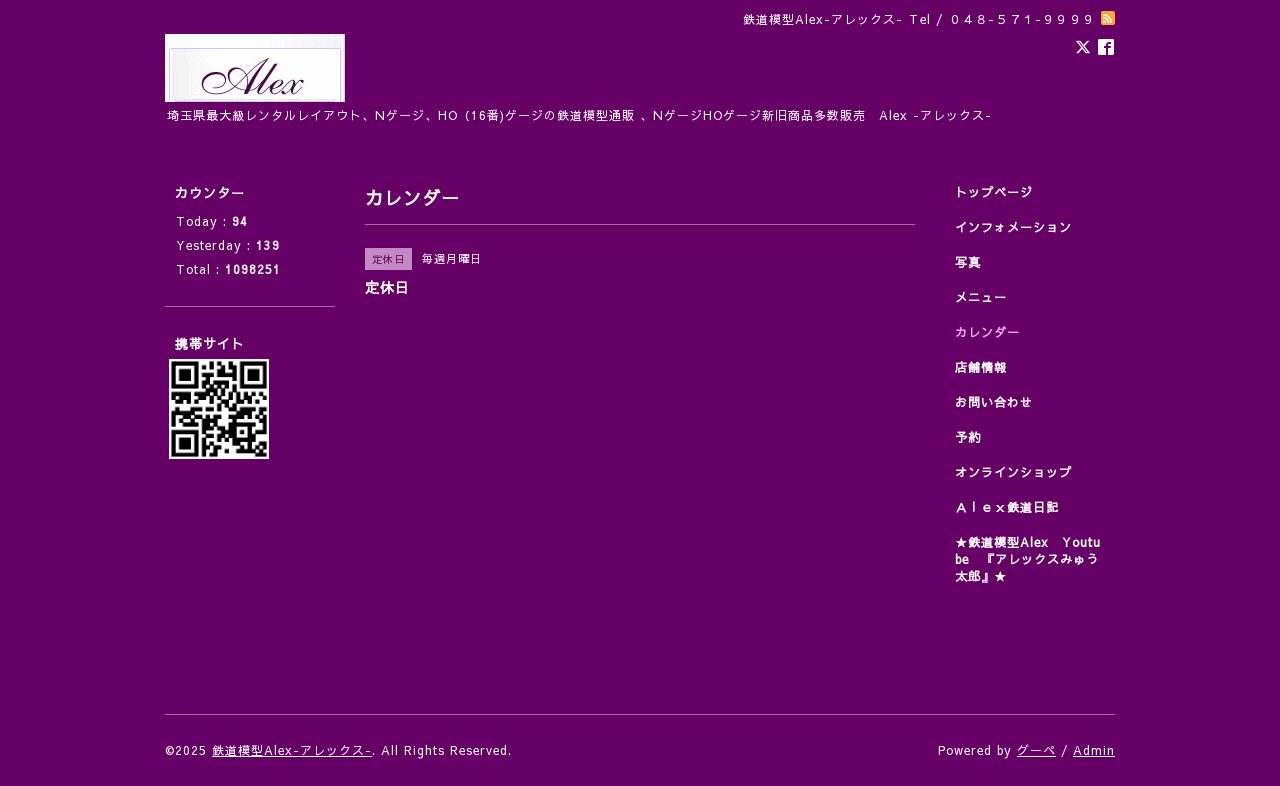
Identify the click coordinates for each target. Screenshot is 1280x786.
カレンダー (987, 332)
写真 (968, 262)
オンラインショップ (1013, 472)
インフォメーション (1013, 227)
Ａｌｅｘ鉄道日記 (1007, 507)
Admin (1094, 750)
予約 (968, 437)
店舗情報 (981, 367)
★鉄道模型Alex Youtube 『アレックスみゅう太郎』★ (1028, 559)
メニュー (981, 297)
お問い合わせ (994, 402)
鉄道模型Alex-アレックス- (292, 750)
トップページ (994, 192)
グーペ (1036, 750)
